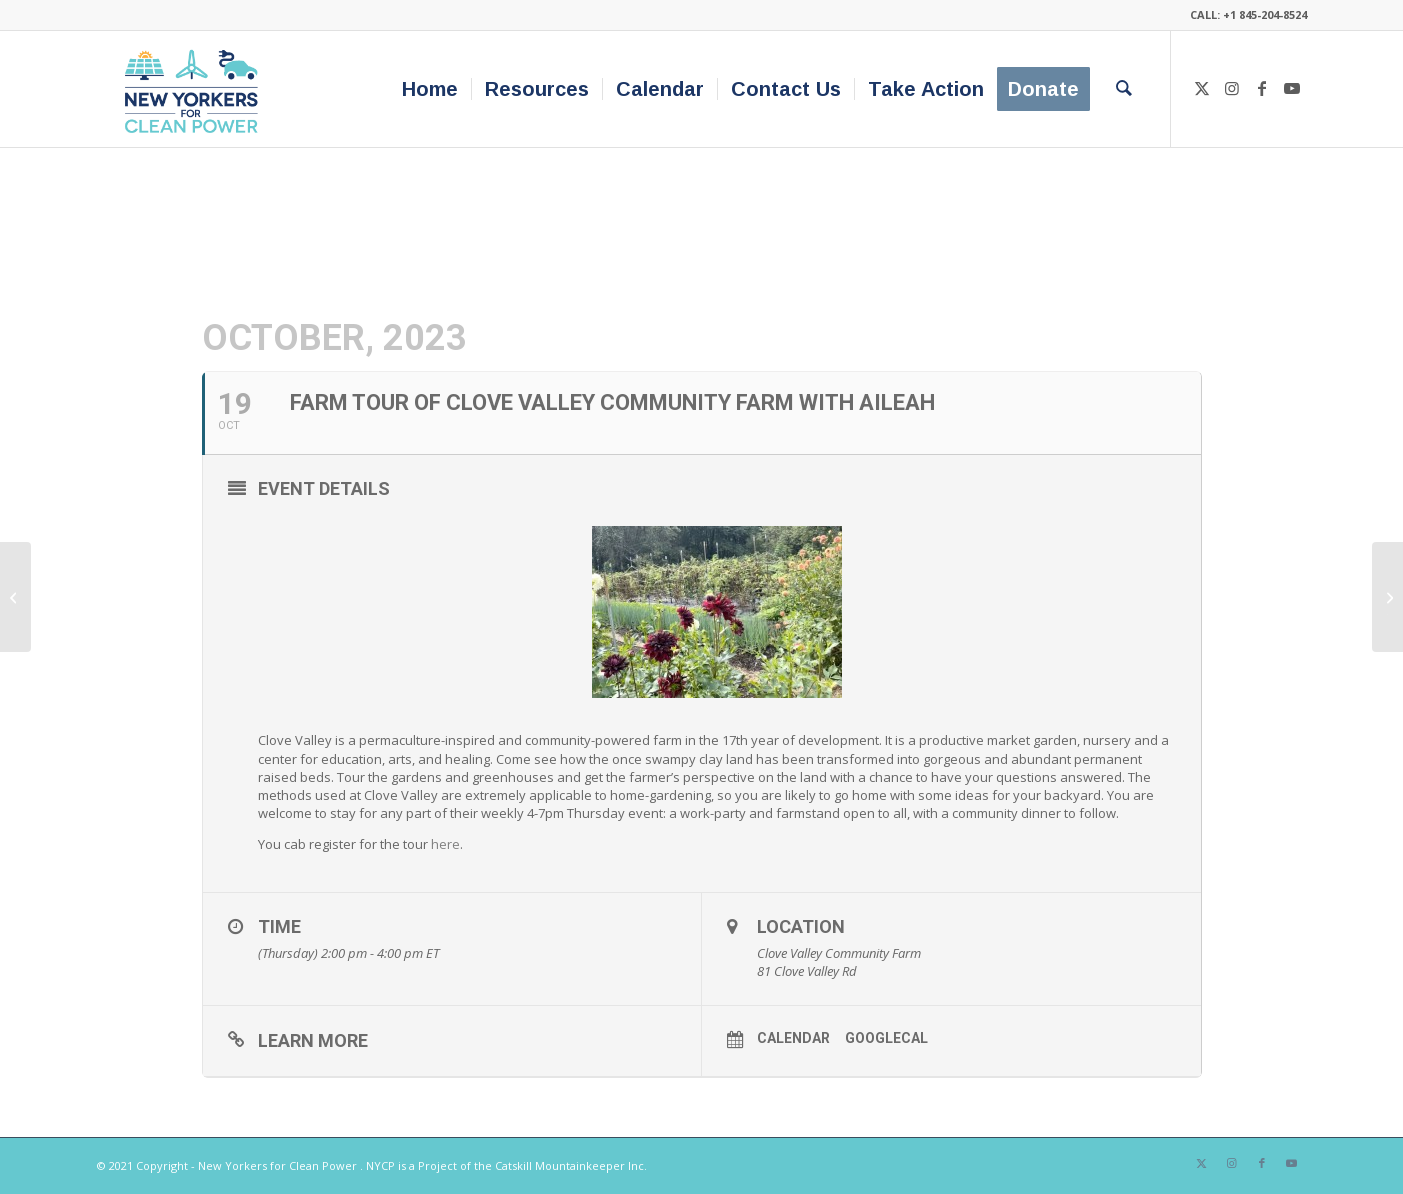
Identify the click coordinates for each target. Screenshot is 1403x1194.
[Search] (1124, 89)
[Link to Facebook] (1262, 88)
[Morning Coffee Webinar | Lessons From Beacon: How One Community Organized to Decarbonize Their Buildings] (15, 597)
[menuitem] (430, 89)
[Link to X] (1202, 88)
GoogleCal (886, 1038)
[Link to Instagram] (1232, 88)
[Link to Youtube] (1292, 88)
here (445, 844)
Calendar (793, 1038)
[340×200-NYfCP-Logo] (195, 89)
